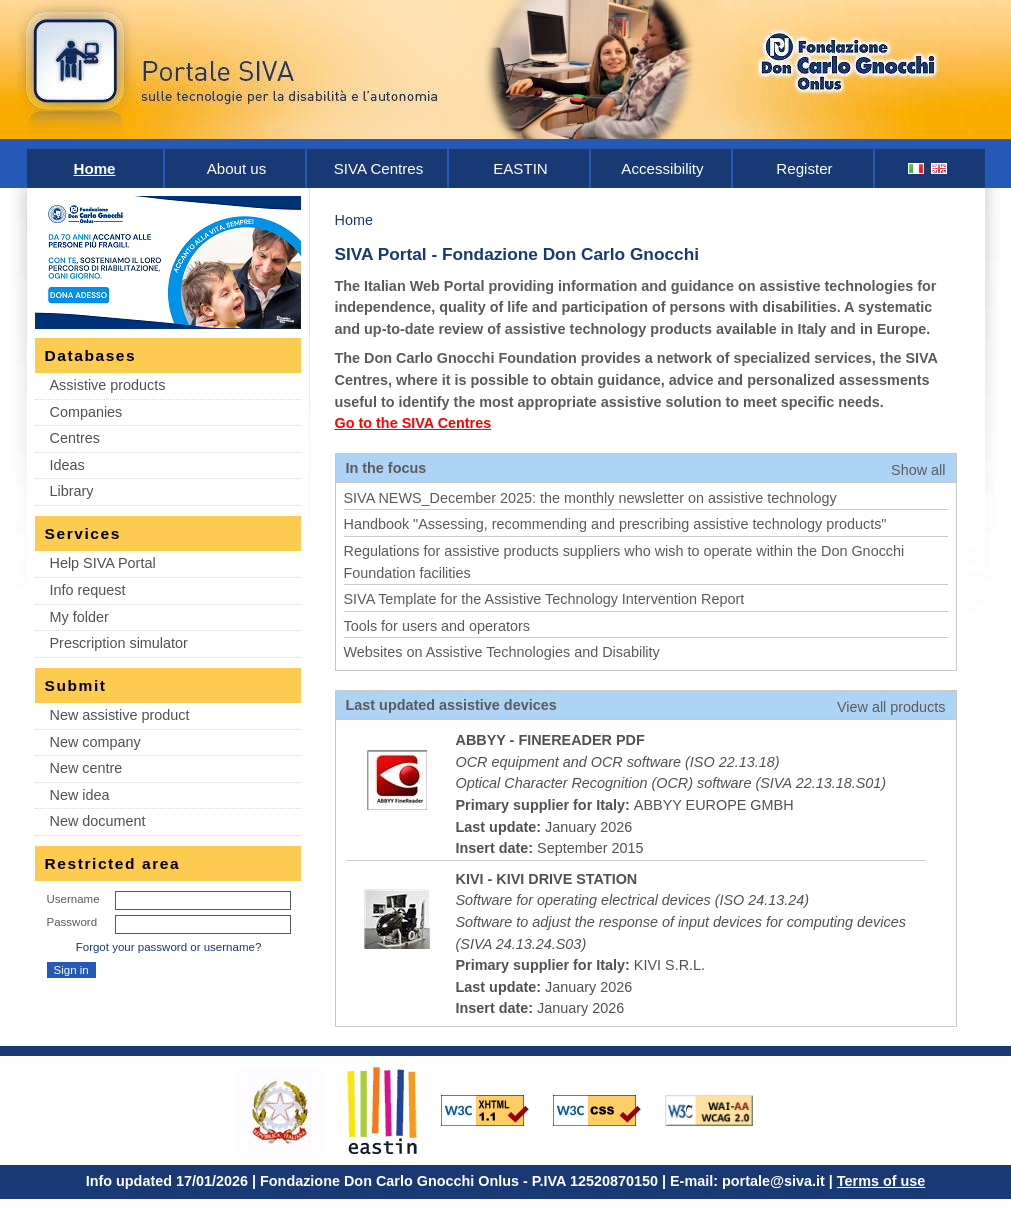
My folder (79, 617)
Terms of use (881, 1181)
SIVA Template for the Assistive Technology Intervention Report (544, 599)
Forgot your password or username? (169, 947)
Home (95, 168)
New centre (86, 768)
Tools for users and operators (437, 626)
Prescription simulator (119, 643)
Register (804, 168)
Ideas (67, 465)
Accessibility (662, 168)
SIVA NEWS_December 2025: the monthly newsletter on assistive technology (590, 498)
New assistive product (120, 715)
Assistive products (108, 385)
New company (95, 742)
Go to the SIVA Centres (413, 423)
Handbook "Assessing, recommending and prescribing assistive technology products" (615, 524)
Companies (86, 412)
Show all (918, 470)
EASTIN (520, 168)
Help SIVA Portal (103, 563)
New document (98, 821)
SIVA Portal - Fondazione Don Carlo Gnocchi (517, 254)
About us (237, 168)
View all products (891, 707)
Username (73, 899)
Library (72, 491)
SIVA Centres (379, 168)
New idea (80, 795)
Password (72, 922)
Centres (75, 438)
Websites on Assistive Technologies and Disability (502, 652)
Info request (88, 590)
